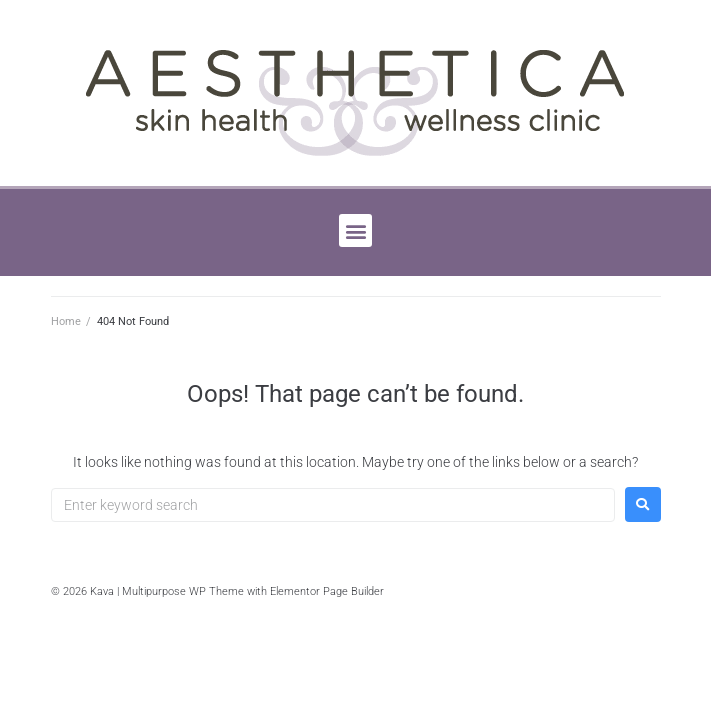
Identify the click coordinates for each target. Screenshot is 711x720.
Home (66, 321)
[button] (355, 230)
